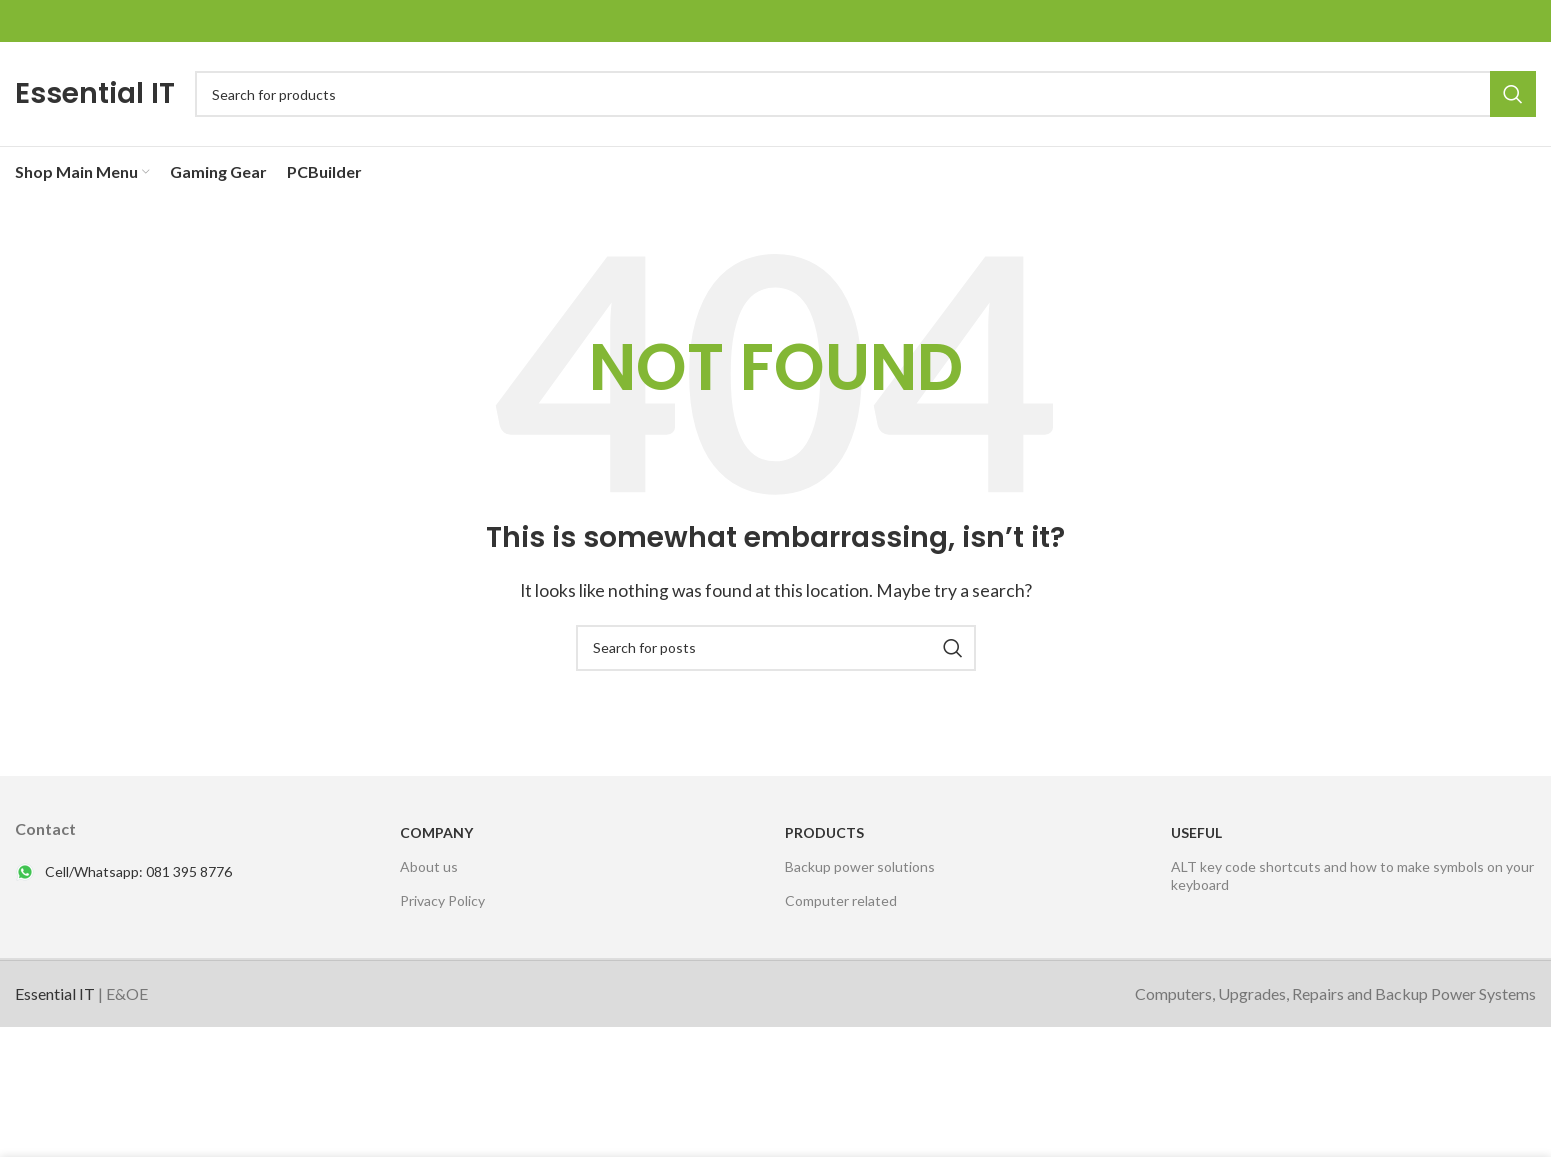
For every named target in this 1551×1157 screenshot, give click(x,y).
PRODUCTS (824, 832)
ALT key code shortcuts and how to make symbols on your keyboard (1352, 875)
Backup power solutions (860, 866)
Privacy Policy (442, 900)
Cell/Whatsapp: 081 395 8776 (138, 871)
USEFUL (1196, 832)
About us (429, 866)
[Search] (865, 94)
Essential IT (95, 93)
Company (436, 832)
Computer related (841, 900)
